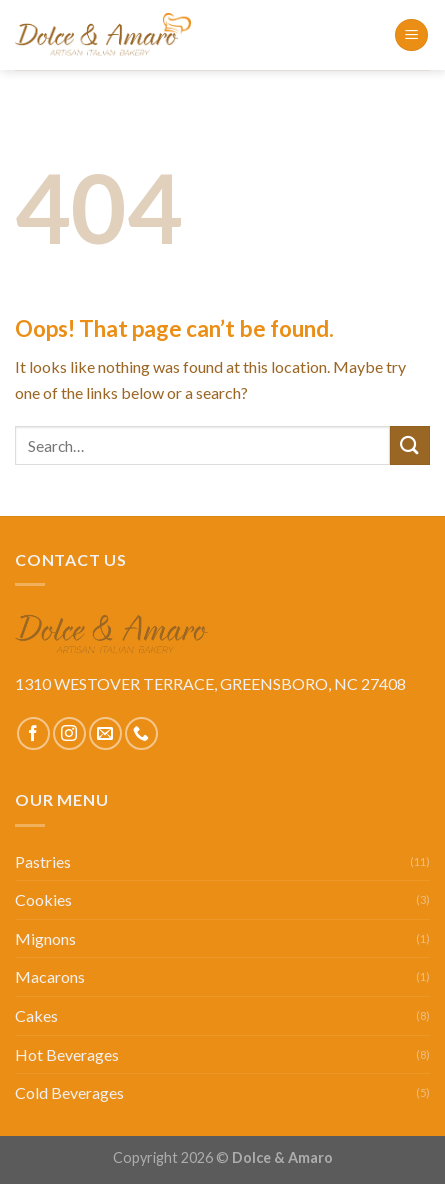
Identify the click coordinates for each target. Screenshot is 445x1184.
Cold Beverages (69, 1092)
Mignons (45, 938)
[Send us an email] (105, 733)
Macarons (50, 976)
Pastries (43, 861)
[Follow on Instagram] (69, 733)
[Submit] (410, 445)
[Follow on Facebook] (33, 733)
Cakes (36, 1015)
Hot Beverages (67, 1054)
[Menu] (411, 35)
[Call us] (141, 733)
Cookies (43, 899)
